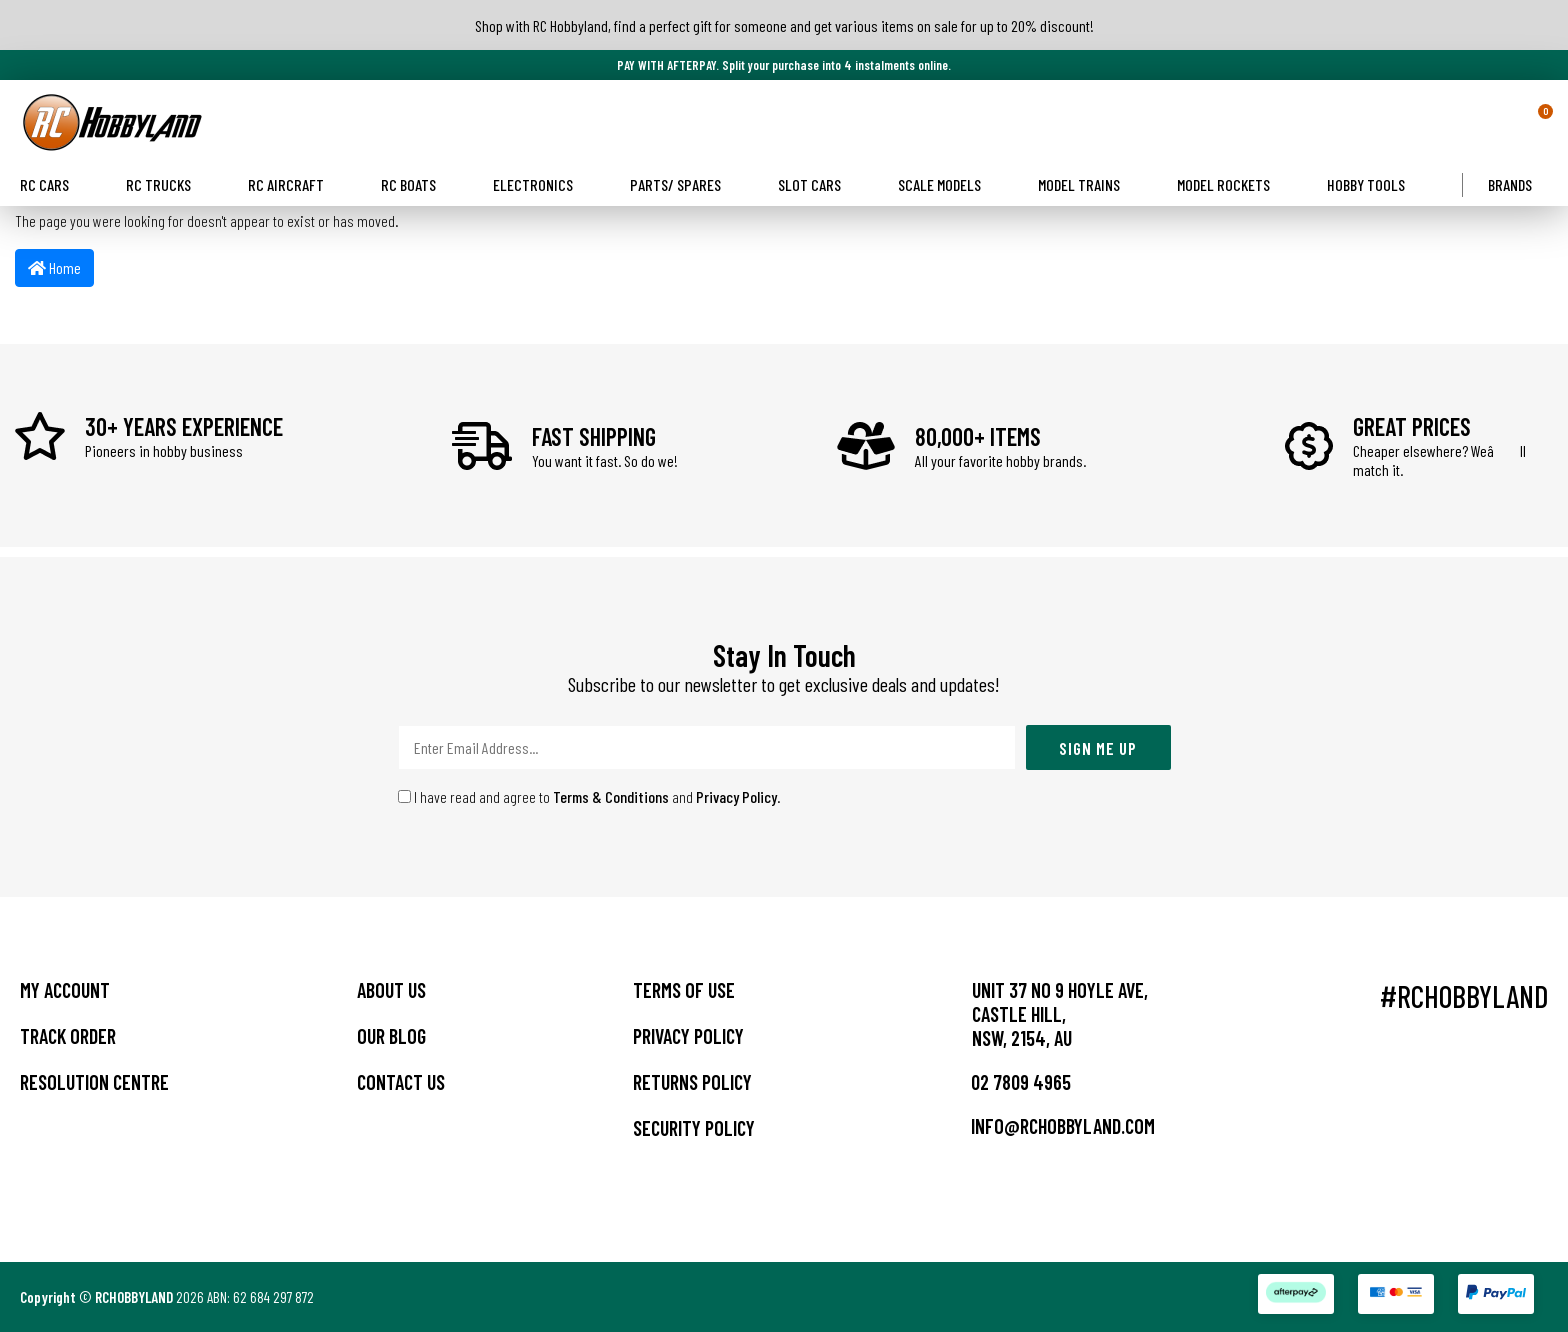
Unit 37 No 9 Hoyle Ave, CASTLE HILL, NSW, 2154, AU (1060, 1014)
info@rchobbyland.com (1048, 1126)
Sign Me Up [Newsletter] (1098, 748)
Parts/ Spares (683, 184)
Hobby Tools (1374, 184)
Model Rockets (1231, 184)
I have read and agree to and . (589, 796)
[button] (1510, 122)
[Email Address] (707, 747)
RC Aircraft (294, 184)
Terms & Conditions (611, 796)
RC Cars (52, 184)
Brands (1518, 184)
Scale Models (947, 184)
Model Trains (1087, 184)
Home (54, 267)
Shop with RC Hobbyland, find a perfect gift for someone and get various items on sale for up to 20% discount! (784, 25)
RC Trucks (166, 184)
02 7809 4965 (1006, 1082)
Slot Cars (817, 184)
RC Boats (416, 184)
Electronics (541, 184)
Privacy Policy (736, 796)
